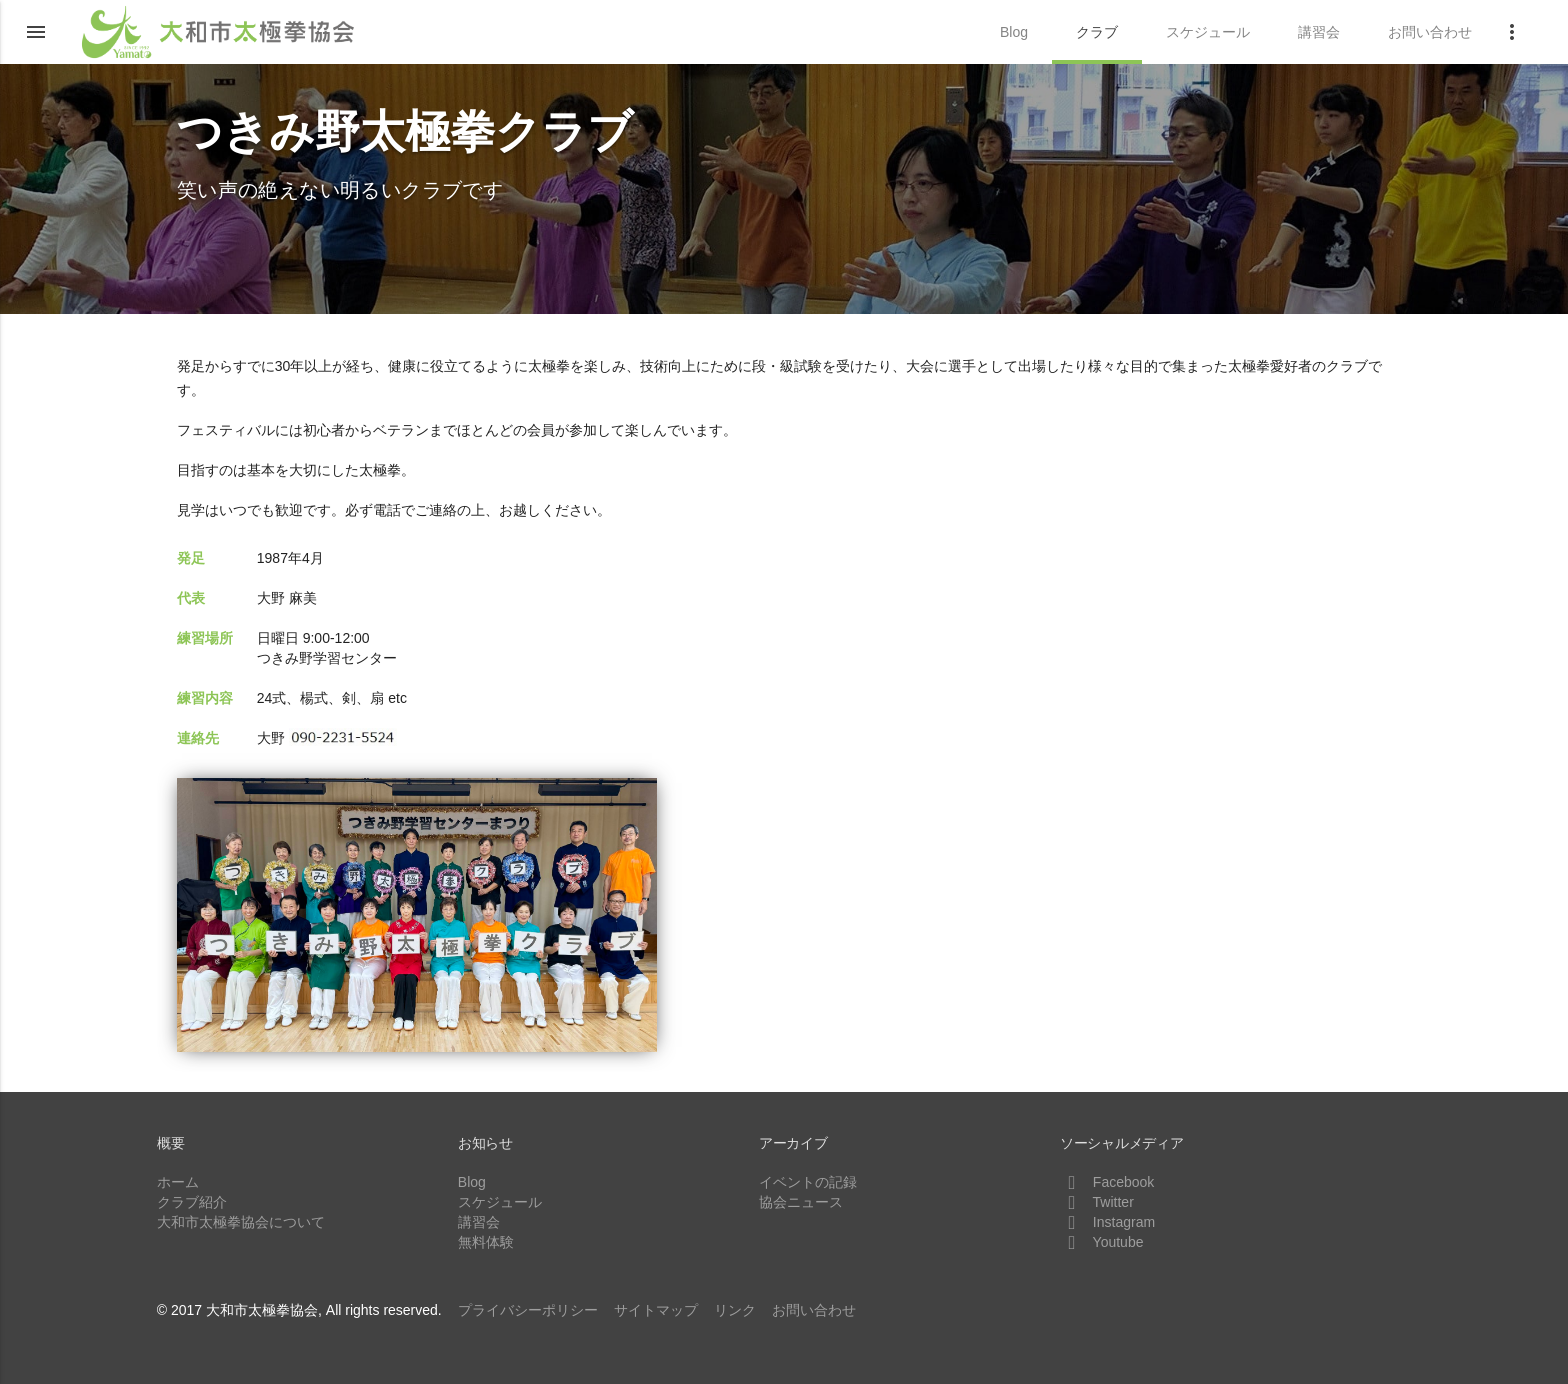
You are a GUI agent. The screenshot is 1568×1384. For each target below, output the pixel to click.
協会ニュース (801, 1202)
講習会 (479, 1222)
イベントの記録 (808, 1182)
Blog (472, 1182)
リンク (735, 1310)
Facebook (1107, 1182)
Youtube (1102, 1242)
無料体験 (486, 1242)
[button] (36, 32)
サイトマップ (656, 1310)
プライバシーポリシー (528, 1310)
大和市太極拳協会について (241, 1222)
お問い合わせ (814, 1310)
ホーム (178, 1182)
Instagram (1107, 1222)
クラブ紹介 (192, 1202)
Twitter (1097, 1202)
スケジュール (500, 1202)
